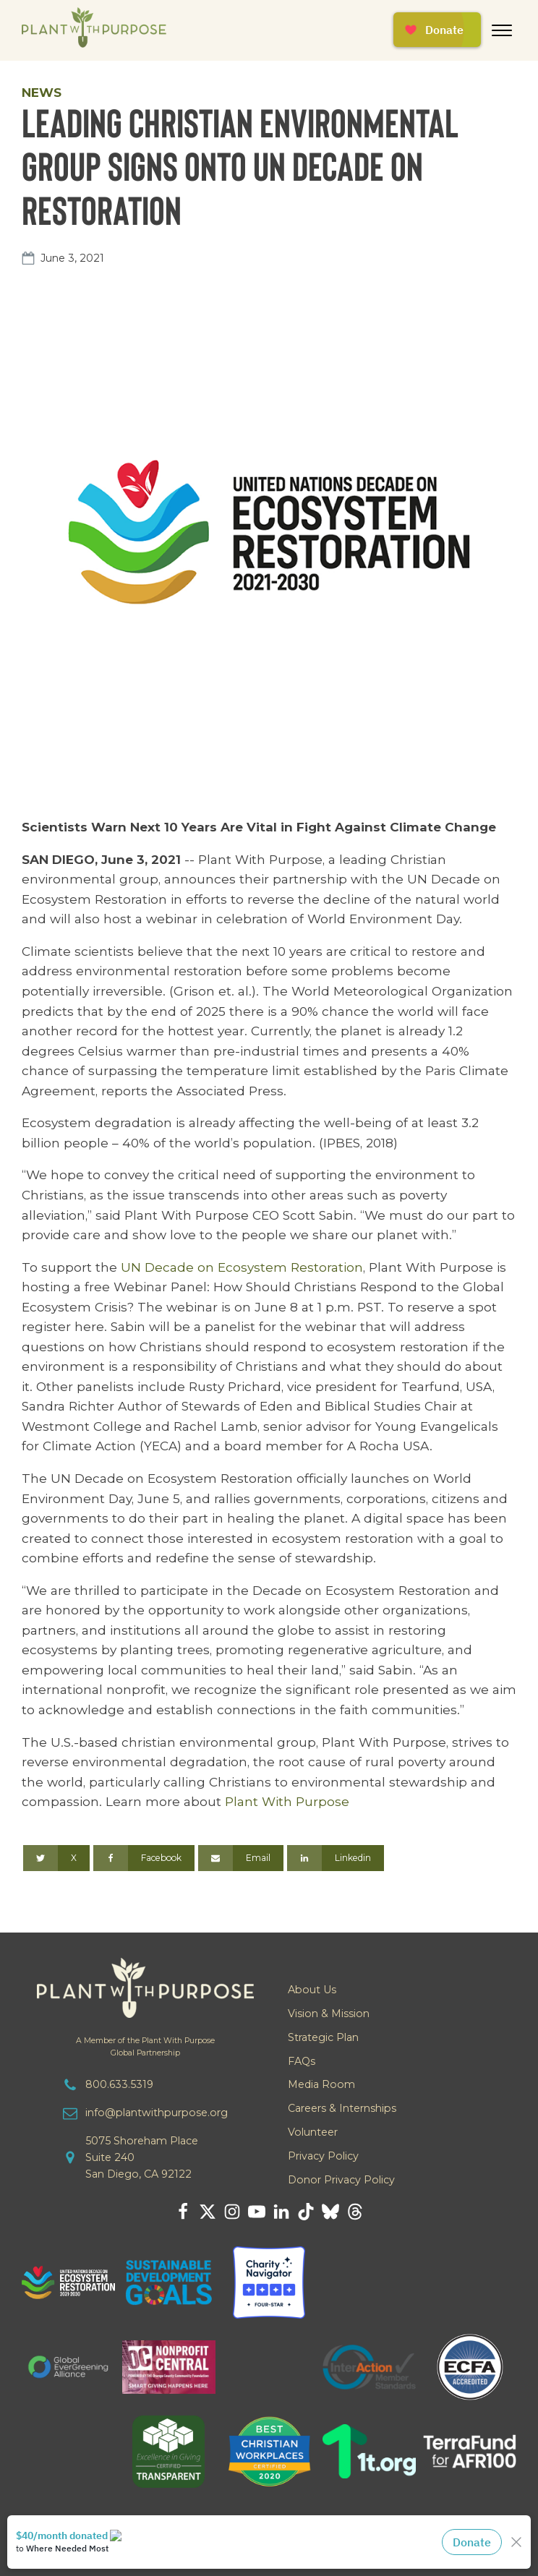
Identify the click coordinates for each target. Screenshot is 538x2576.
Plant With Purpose (287, 1801)
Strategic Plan (323, 2037)
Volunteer (313, 2132)
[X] (56, 1858)
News (41, 92)
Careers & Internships (342, 2108)
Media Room (321, 2084)
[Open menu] (501, 30)
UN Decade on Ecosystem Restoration (242, 1267)
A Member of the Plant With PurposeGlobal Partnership (145, 2047)
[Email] (240, 1858)
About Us (312, 1989)
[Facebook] (144, 1858)
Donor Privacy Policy (341, 2179)
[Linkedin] (335, 1858)
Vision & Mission (329, 2013)
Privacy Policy (323, 2155)
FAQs (301, 2061)
